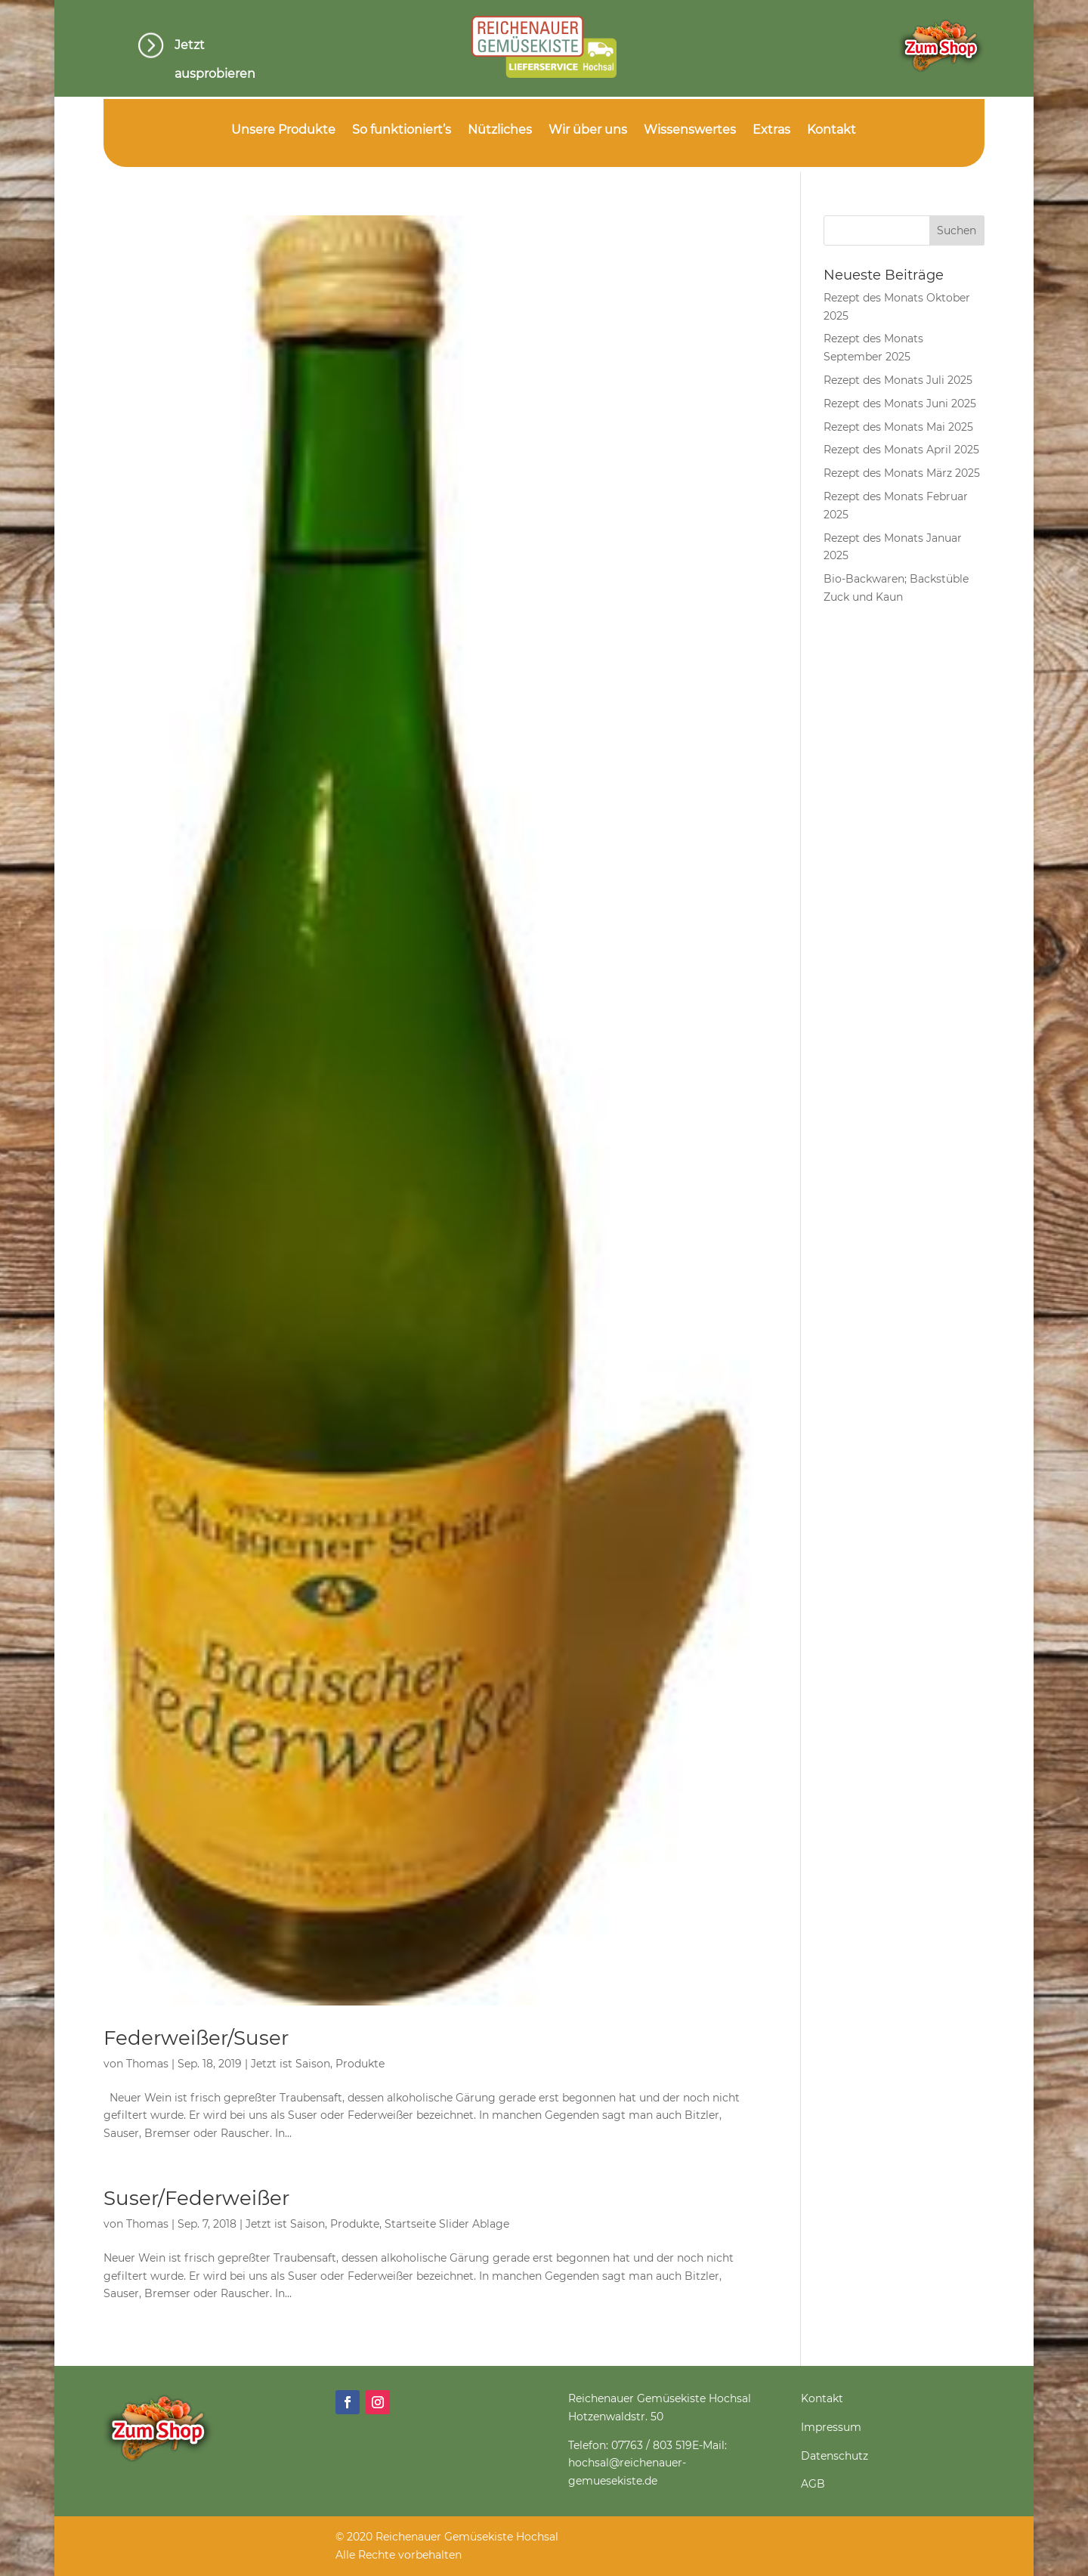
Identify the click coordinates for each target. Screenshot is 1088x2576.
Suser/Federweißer (196, 2198)
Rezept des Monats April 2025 (901, 449)
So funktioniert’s (401, 131)
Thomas (147, 2063)
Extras (771, 131)
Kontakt (831, 131)
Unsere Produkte (283, 131)
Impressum (831, 2427)
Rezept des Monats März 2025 (902, 473)
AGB (813, 2484)
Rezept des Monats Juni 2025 (900, 403)
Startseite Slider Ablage (447, 2224)
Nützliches (500, 131)
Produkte (360, 2063)
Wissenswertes (690, 131)
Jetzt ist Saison (290, 2063)
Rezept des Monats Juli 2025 (898, 380)
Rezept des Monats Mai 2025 (898, 427)
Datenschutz (834, 2456)
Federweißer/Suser (196, 2038)
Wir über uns (588, 131)
